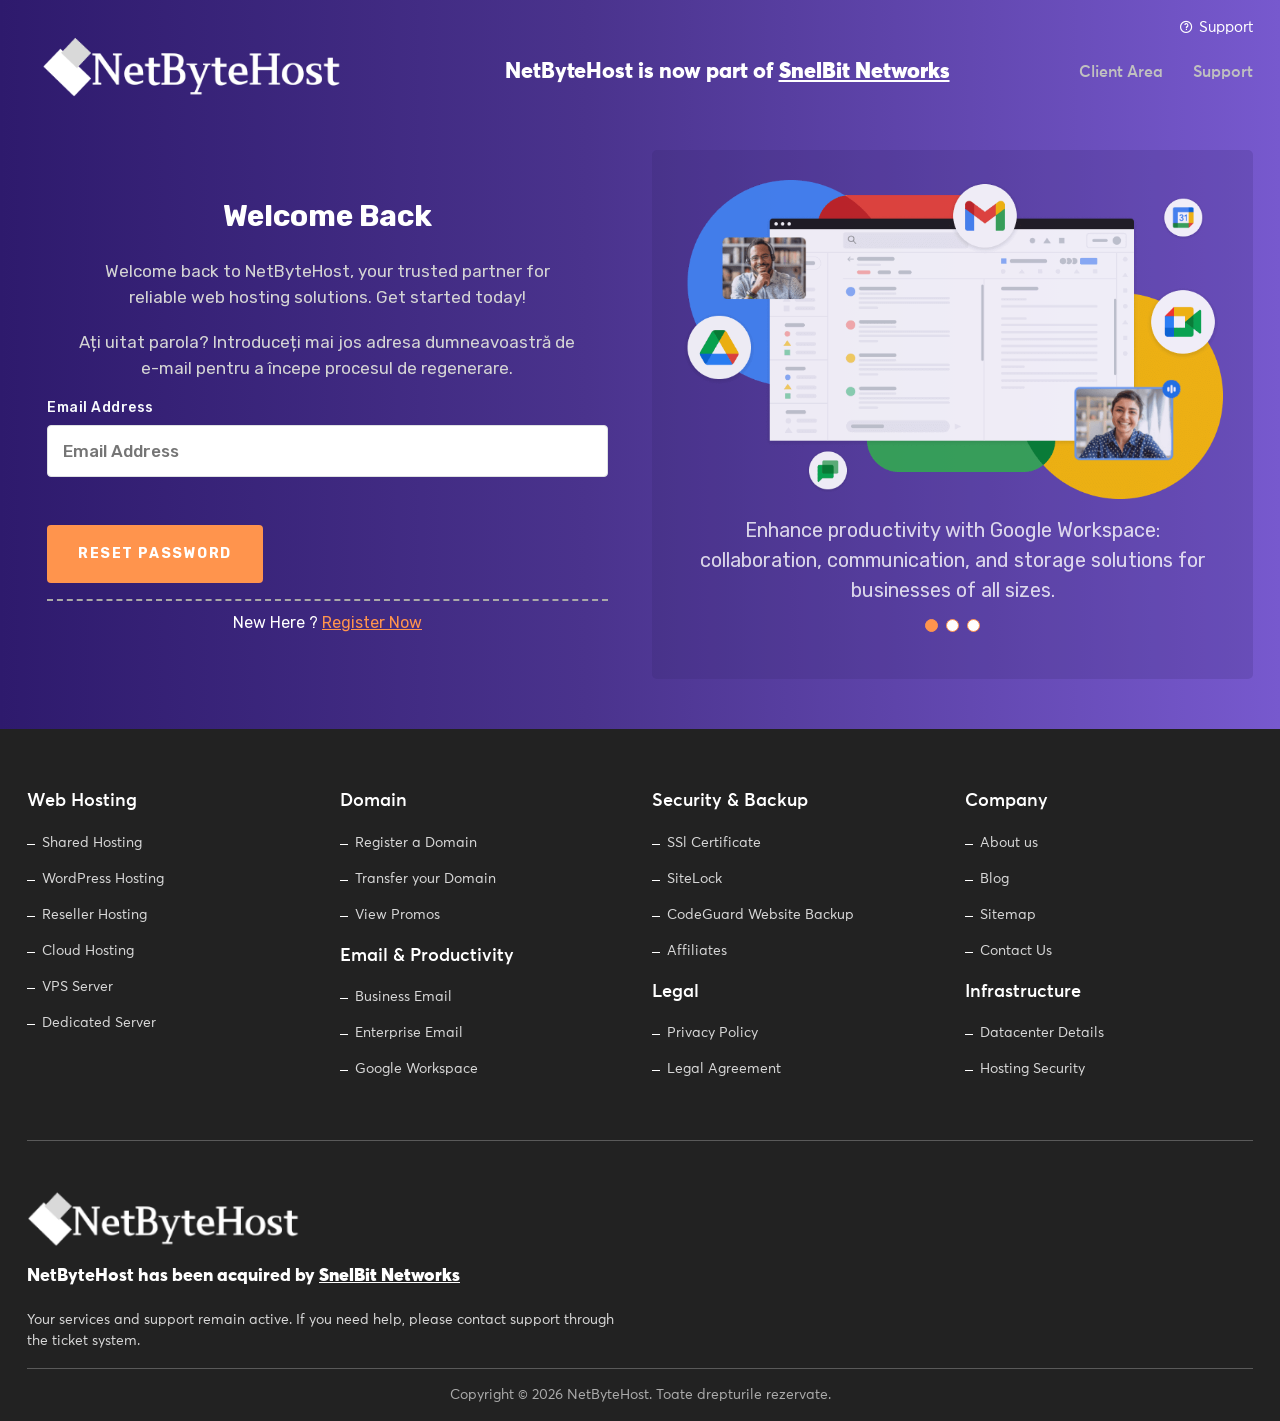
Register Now (372, 622)
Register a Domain (416, 843)
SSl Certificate (714, 843)
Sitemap (1008, 915)
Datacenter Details (1042, 1033)
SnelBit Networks (864, 80)
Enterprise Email (409, 1033)
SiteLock (694, 879)
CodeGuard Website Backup (760, 915)
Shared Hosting (92, 843)
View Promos (397, 915)
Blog (994, 879)
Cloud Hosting (88, 951)
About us (1009, 843)
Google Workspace (416, 1069)
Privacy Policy (712, 1033)
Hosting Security (1032, 1069)
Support (1216, 27)
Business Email (403, 997)
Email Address (100, 408)
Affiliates (697, 951)
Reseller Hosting (94, 915)
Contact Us (1016, 951)
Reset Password (155, 553)
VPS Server (77, 987)
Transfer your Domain (425, 879)
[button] (931, 625)
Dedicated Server (99, 1023)
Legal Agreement (724, 1069)
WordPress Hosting (103, 879)
